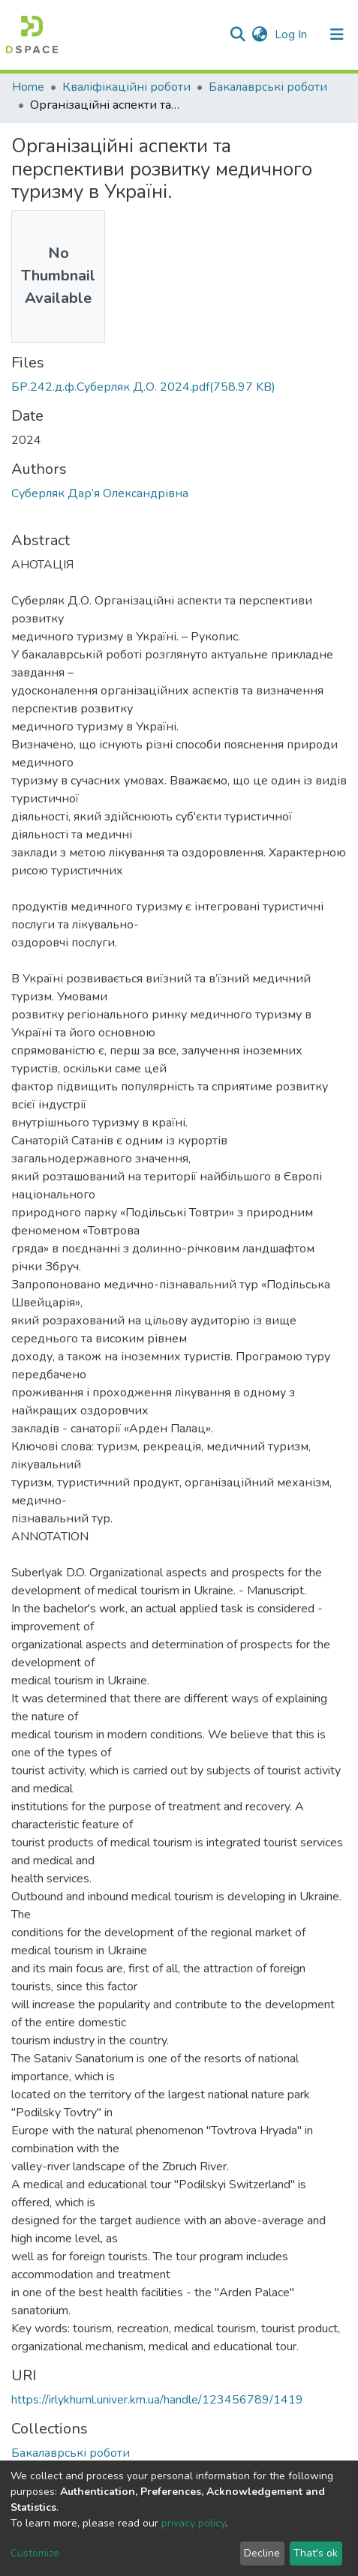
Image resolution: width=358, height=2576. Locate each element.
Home (28, 87)
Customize (35, 2553)
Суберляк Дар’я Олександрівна (99, 493)
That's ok (315, 2553)
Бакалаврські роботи (268, 87)
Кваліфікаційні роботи (126, 87)
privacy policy (193, 2523)
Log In (292, 34)
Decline (262, 2553)
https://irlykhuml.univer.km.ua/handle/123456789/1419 (157, 2400)
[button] (259, 34)
